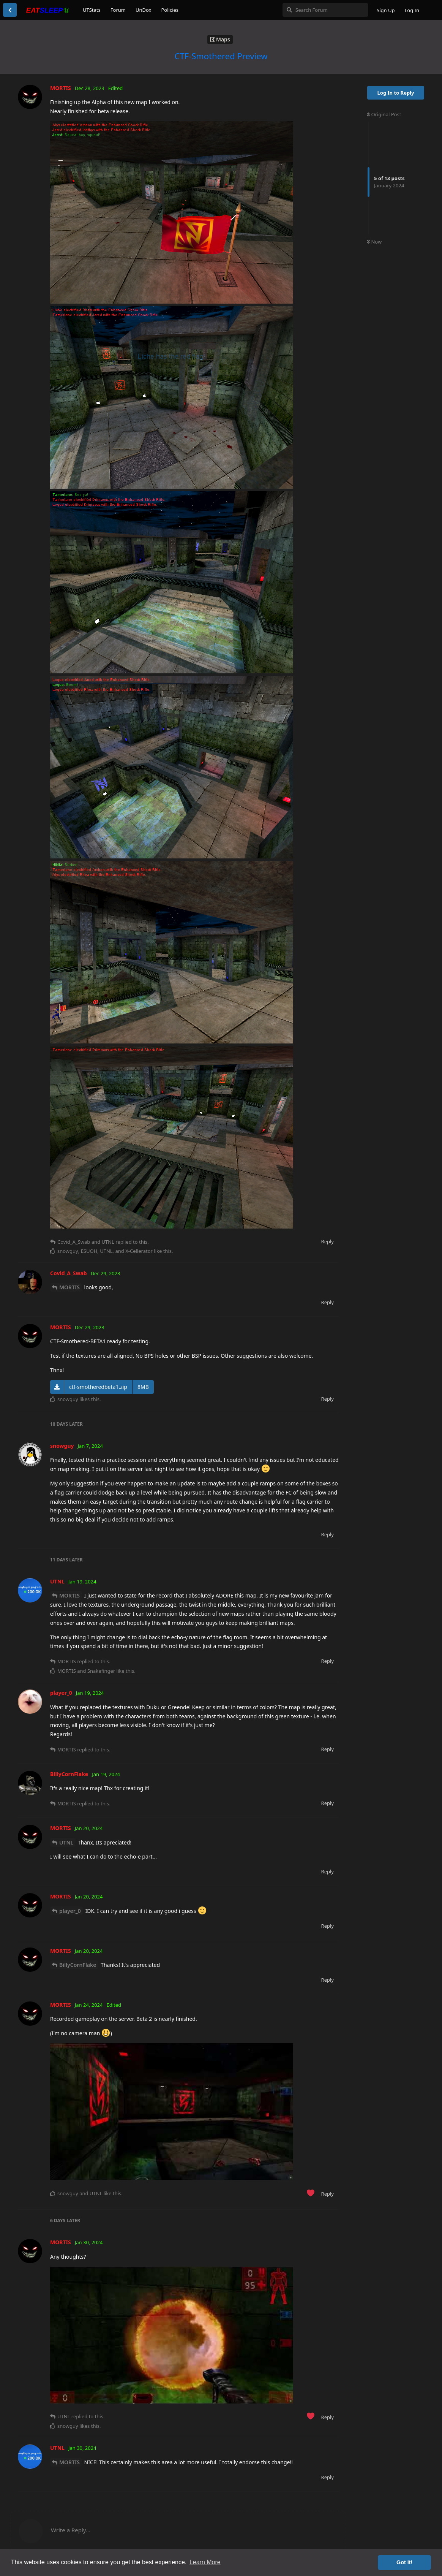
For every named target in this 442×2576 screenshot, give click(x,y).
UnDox (144, 9)
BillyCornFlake (77, 1964)
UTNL (66, 1842)
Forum (118, 9)
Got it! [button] (404, 2562)
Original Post (384, 114)
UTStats (92, 9)
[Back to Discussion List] (10, 10)
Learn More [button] (205, 2562)
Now (374, 241)
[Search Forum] (325, 10)
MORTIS (69, 1287)
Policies (169, 9)
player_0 (70, 1910)
